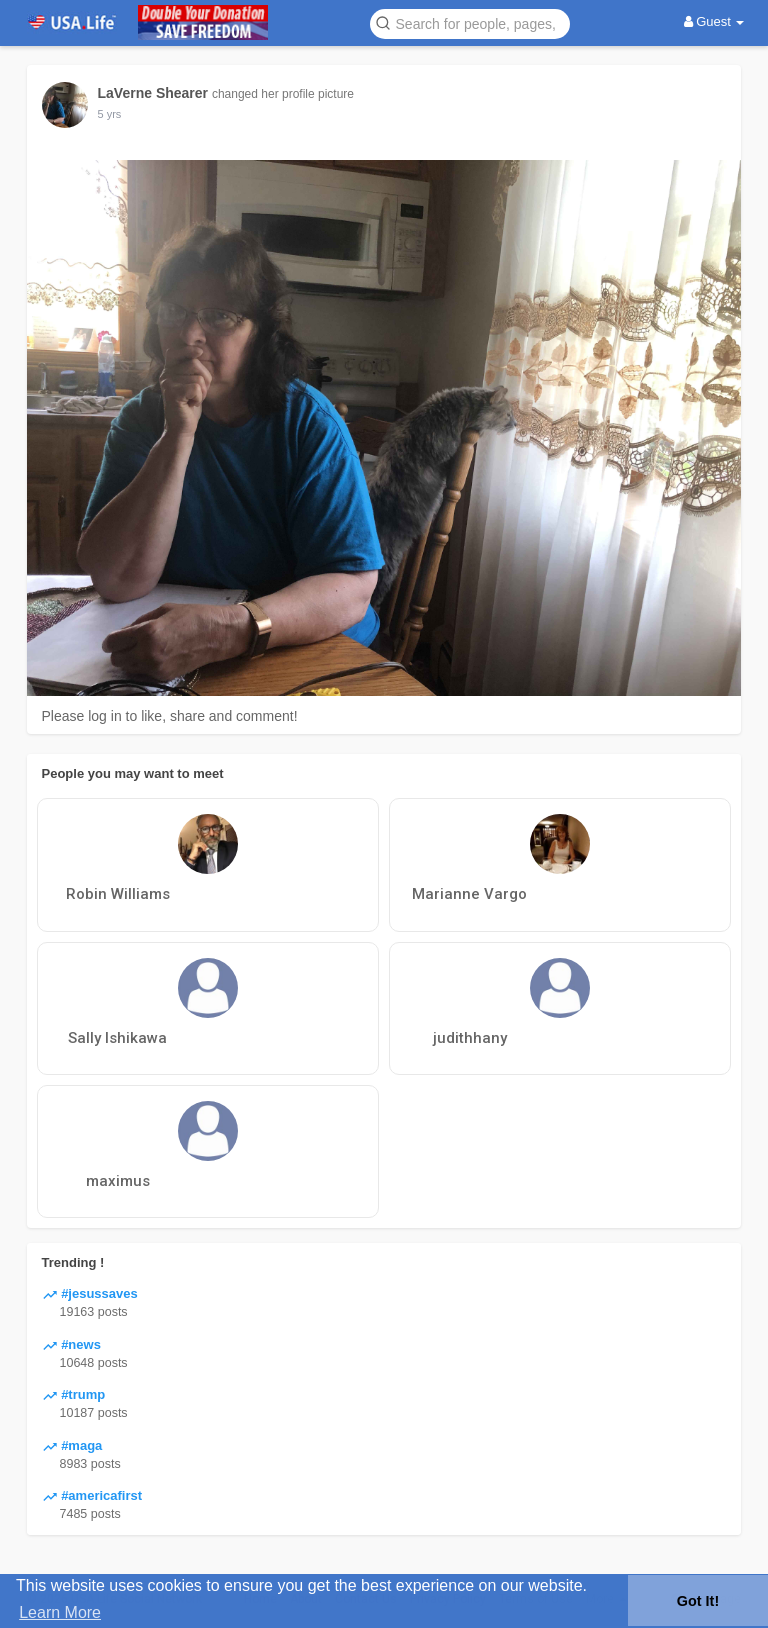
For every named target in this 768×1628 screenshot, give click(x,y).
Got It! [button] (698, 1601)
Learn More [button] (60, 1612)
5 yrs (110, 114)
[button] (470, 22)
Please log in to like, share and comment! (170, 716)
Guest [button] (714, 21)
